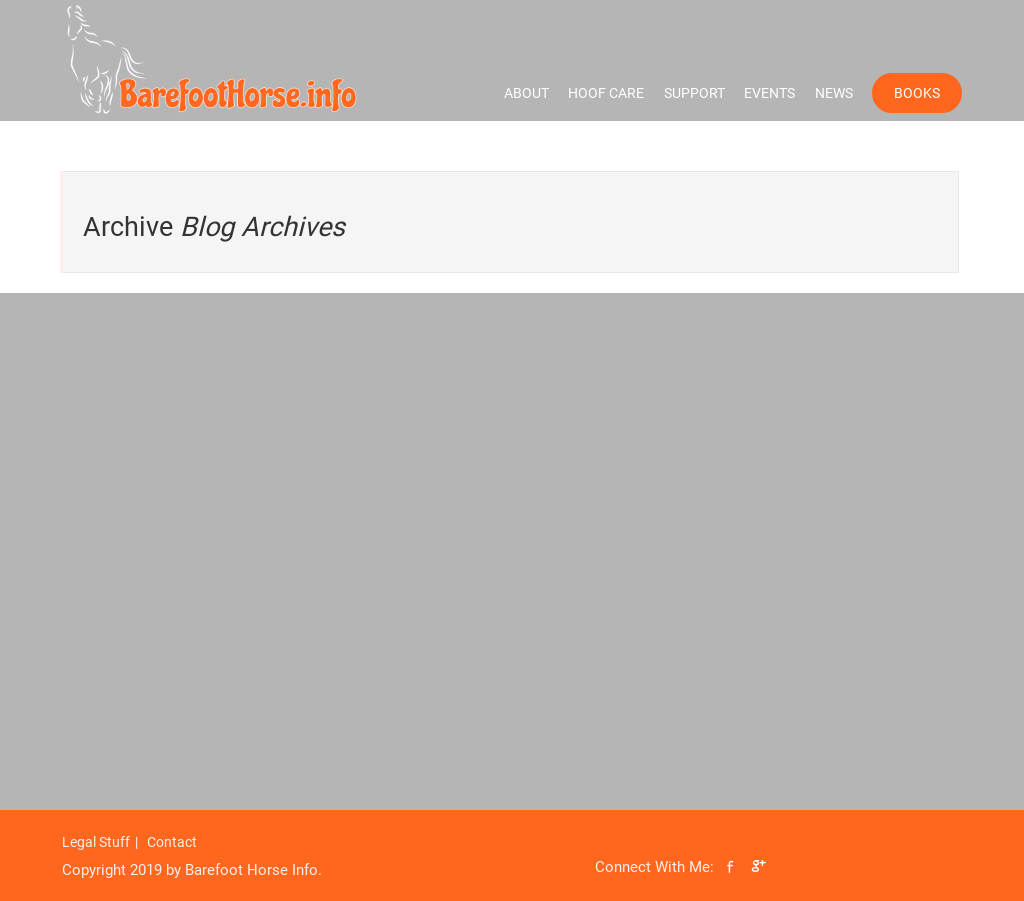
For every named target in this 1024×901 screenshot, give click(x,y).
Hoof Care (606, 93)
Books (917, 93)
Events (769, 93)
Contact (172, 842)
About (526, 93)
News (834, 93)
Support (694, 93)
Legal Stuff (96, 842)
